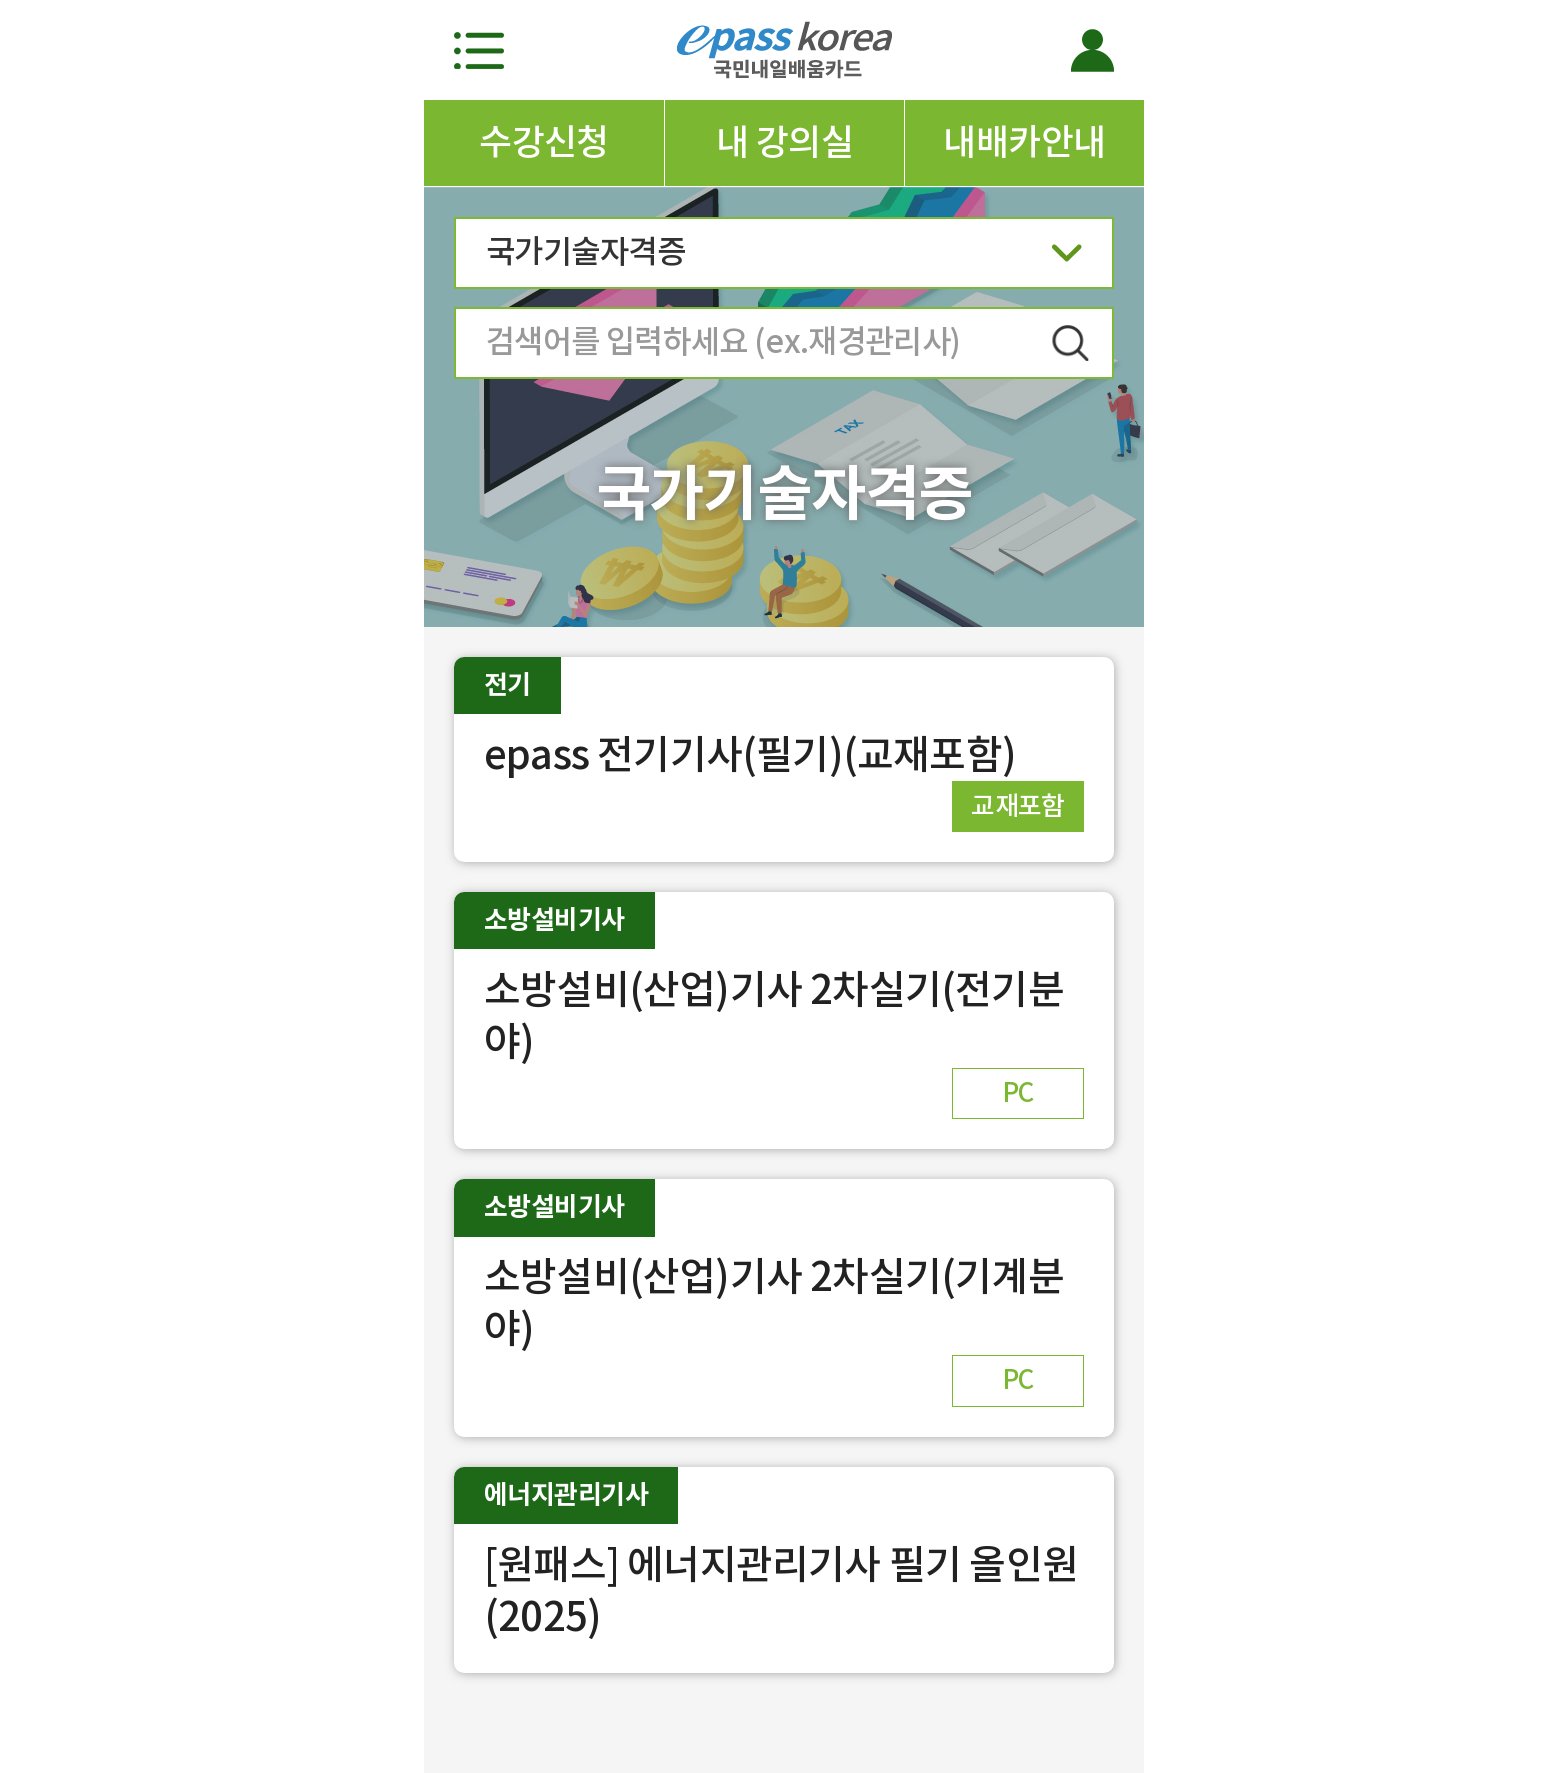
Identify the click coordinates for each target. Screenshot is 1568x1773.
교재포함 (1018, 805)
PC (1018, 1092)
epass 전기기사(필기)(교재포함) (750, 754)
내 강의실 (784, 142)
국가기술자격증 (784, 258)
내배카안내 (1024, 142)
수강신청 (544, 142)
